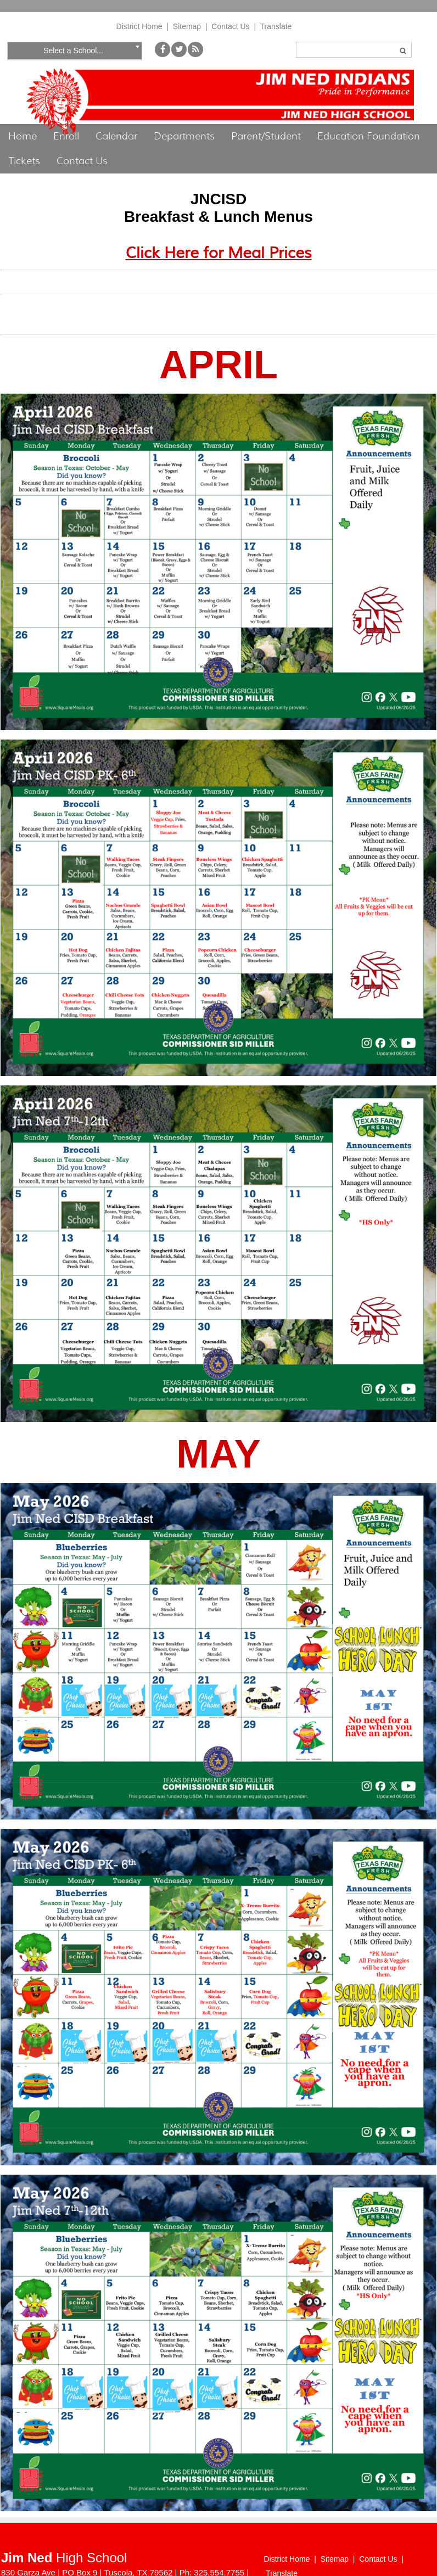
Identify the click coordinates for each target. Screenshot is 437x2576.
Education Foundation (368, 136)
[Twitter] (179, 54)
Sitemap (187, 26)
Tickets (24, 161)
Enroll (66, 136)
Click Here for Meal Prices (219, 253)
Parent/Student (266, 136)
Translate (276, 26)
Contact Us (230, 26)
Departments (184, 136)
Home (22, 136)
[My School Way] (195, 54)
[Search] (354, 50)
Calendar (116, 136)
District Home (139, 26)
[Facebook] (162, 54)
